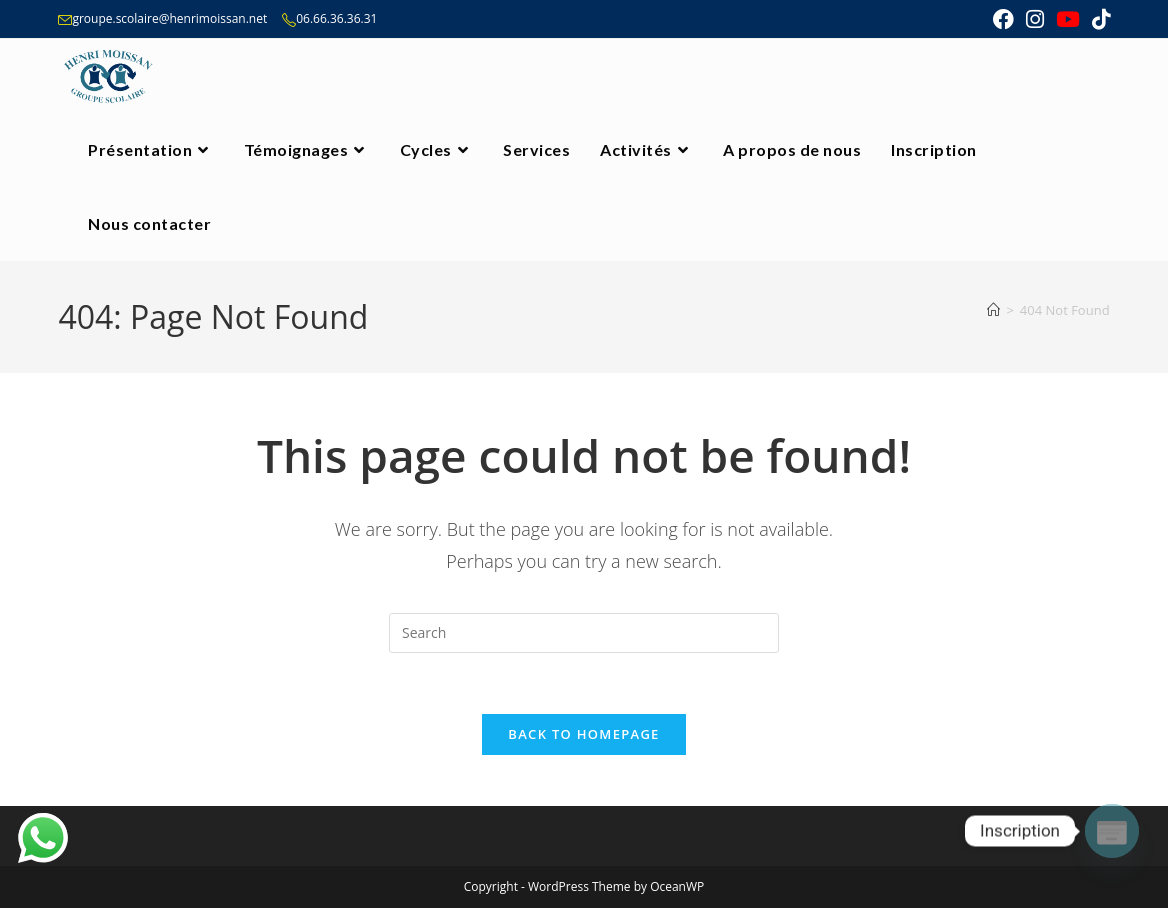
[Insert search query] (584, 633)
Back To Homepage (583, 734)
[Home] (993, 310)
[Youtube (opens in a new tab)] (1068, 19)
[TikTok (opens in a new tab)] (1098, 19)
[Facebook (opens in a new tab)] (1003, 19)
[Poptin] (1112, 831)
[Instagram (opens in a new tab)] (1035, 19)
